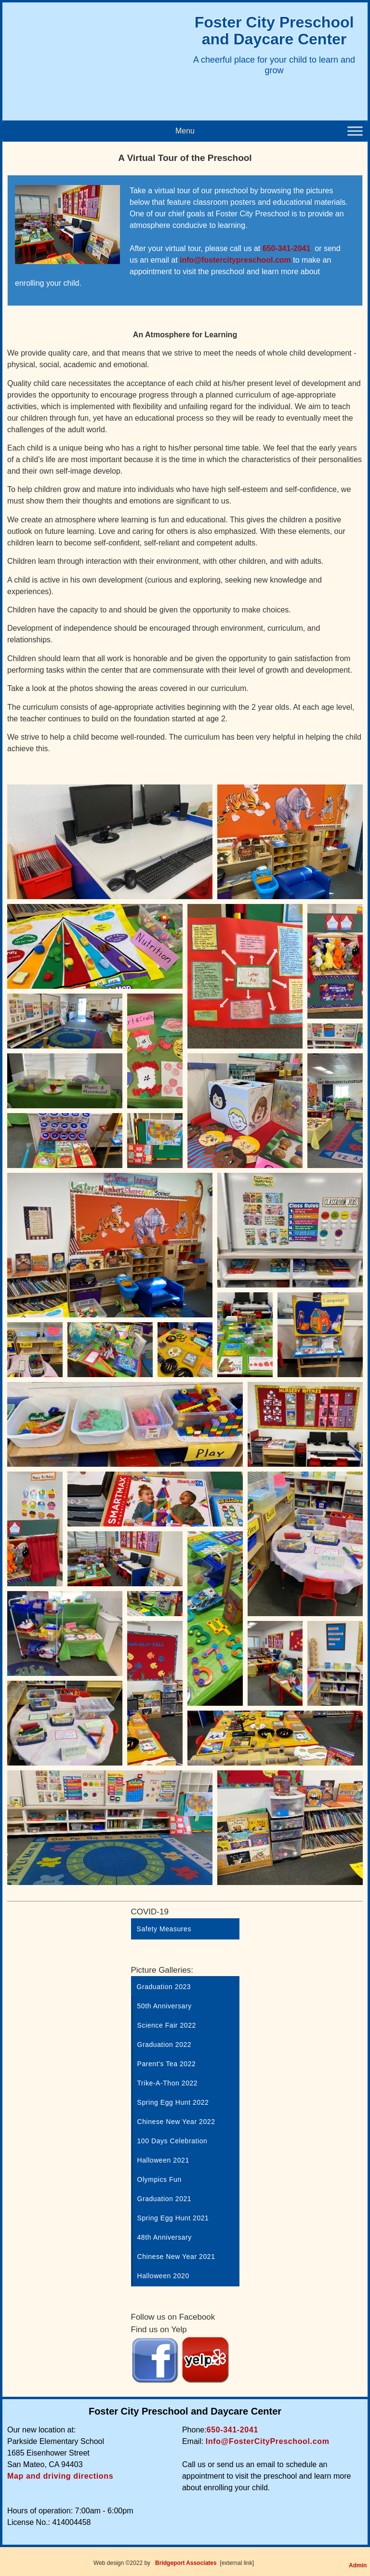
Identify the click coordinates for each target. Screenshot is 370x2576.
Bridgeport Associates (186, 2563)
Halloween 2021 (163, 2160)
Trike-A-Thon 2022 (167, 2083)
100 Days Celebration (172, 2141)
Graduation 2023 (164, 1987)
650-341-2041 (287, 248)
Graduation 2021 (164, 2199)
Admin (358, 2565)
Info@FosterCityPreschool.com (268, 2441)
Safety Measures (164, 1929)
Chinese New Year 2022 (176, 2121)
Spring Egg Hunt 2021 (173, 2218)
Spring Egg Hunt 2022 (173, 2102)
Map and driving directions (60, 2476)
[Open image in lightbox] (109, 841)
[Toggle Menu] (355, 130)
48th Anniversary (164, 2237)
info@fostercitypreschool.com (235, 260)
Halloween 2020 (163, 2276)
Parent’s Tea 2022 (166, 2064)
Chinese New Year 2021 (176, 2256)
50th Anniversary (164, 2006)
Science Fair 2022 (166, 2025)
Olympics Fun (159, 2179)
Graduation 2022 (164, 2044)
